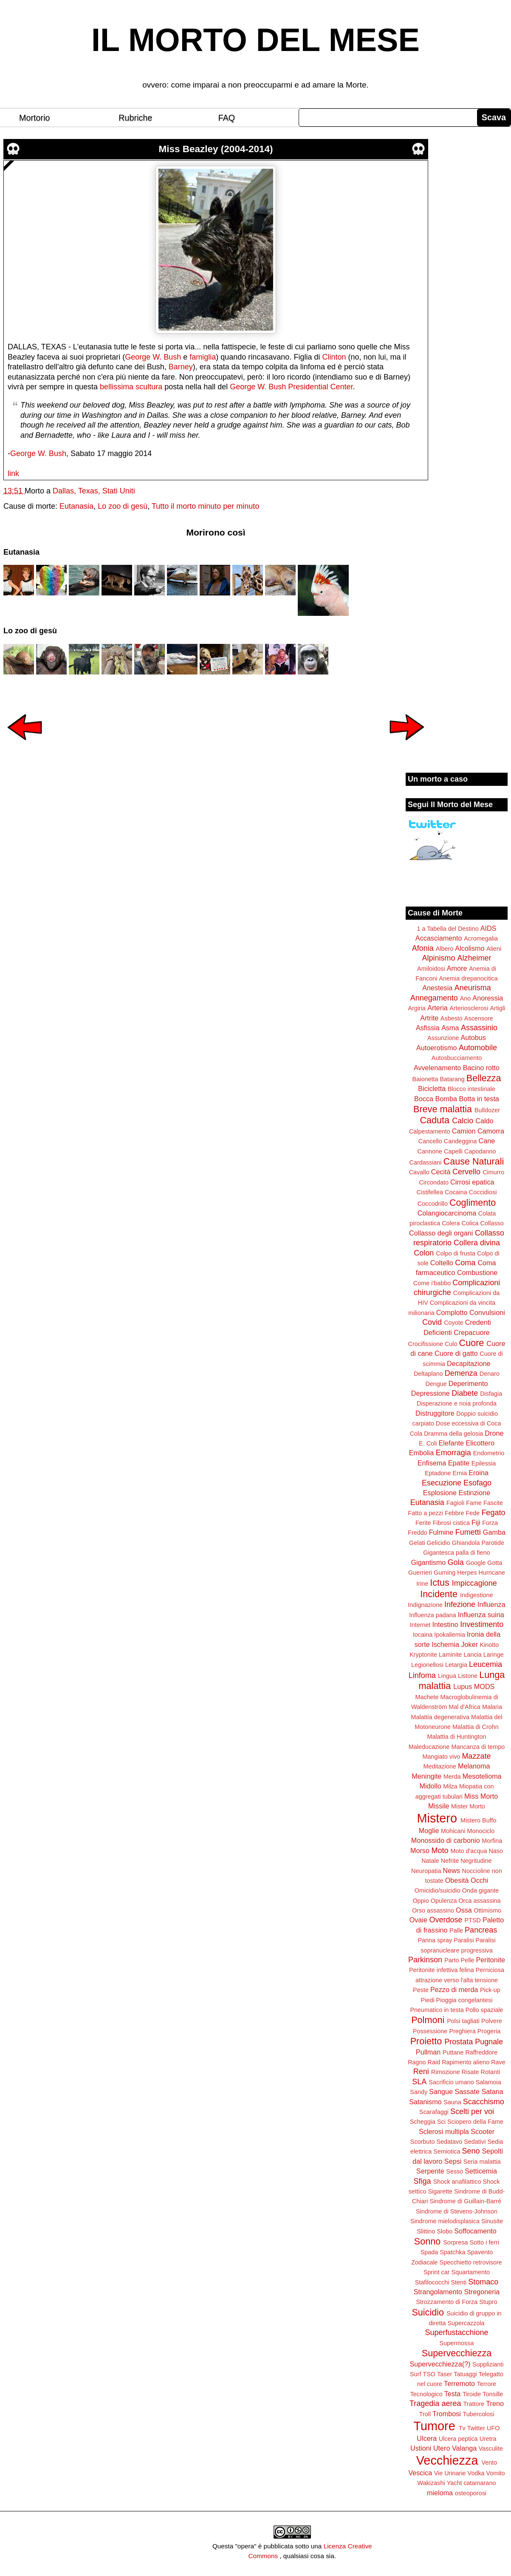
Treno (495, 2403)
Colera (451, 1223)
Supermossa (457, 2343)
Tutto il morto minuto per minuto (205, 506)
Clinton (334, 357)
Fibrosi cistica (451, 1522)
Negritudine (476, 1860)
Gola (456, 1562)
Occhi (479, 1880)
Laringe (493, 1654)
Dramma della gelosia (453, 1433)
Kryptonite (423, 1654)
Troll (425, 2414)
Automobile (478, 1047)
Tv (462, 2428)
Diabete (465, 1393)
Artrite (429, 1018)
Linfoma (422, 1675)
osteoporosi (470, 2493)
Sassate (467, 2091)
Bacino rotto (481, 1067)
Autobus (473, 1037)
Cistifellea (430, 1192)
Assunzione (443, 1037)
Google (476, 1562)
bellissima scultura (131, 387)
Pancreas (481, 1930)
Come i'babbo (432, 1283)
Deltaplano (428, 1373)
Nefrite (450, 1860)
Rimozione (445, 2072)
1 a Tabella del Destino (447, 928)
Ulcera (427, 2438)
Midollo (430, 1786)
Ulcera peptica (458, 2438)
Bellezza (483, 1078)
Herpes (467, 1572)
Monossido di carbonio (445, 1840)
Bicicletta (432, 1088)
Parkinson (425, 1959)
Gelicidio (438, 1542)
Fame (474, 1502)
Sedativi (475, 2141)
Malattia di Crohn (475, 1726)
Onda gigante (480, 1890)
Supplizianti (488, 2364)
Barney (181, 367)
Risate (470, 2072)
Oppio (420, 1900)
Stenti (458, 2282)
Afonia (423, 948)
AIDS (488, 928)
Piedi (428, 2000)
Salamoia (488, 2082)
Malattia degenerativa (440, 1717)
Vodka (476, 2473)
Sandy (418, 2092)
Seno (471, 2151)
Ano (465, 998)
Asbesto (451, 1018)
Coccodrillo (433, 1203)
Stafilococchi (432, 2282)
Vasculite (491, 2448)
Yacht (454, 2483)
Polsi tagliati (463, 2021)
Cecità (441, 1172)
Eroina (478, 1472)
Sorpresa (455, 2242)
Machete (426, 1697)
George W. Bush (153, 357)
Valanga (464, 2448)
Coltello (441, 1263)
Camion (464, 1131)
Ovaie (418, 1920)
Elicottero (480, 1443)
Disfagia (491, 1393)
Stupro (488, 2301)
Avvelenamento (437, 1067)
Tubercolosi (478, 2414)
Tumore (434, 2426)
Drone (494, 1433)
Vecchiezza (447, 2460)
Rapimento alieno (465, 2062)
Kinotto (489, 1644)
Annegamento (434, 998)
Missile (438, 1806)
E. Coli (428, 1443)
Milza (450, 1786)
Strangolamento (438, 2291)
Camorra (490, 1131)
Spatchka (452, 2252)
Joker (469, 1644)
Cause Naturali (473, 1161)
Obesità (457, 1880)
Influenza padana (432, 1615)
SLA (419, 2081)
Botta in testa (479, 1098)
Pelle (467, 1960)
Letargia (456, 1664)
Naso (495, 1851)
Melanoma (474, 1766)
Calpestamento (429, 1131)
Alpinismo (438, 958)
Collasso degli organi (441, 1233)
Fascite (493, 1502)
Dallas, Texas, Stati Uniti (94, 491)
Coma (465, 1262)
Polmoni (427, 2020)
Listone (467, 1675)
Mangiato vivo (441, 1756)
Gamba (494, 1532)
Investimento (481, 1624)
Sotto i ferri (485, 2242)
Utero (441, 2448)
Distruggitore (435, 1413)
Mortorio (34, 117)
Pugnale (489, 2042)
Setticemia (481, 2171)
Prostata (458, 2042)
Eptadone (438, 1473)
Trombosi (446, 2413)
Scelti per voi (472, 2111)
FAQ (226, 117)
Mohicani (453, 1831)
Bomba (446, 1098)
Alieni (493, 948)
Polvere (491, 2021)
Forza (490, 1522)
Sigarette (440, 2191)
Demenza (461, 1373)
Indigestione (476, 1595)
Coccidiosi (483, 1192)
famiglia (202, 357)
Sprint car (436, 2272)
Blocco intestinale (471, 1088)
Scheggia (422, 2121)
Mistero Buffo (478, 1820)
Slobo (444, 2231)
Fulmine (441, 1532)
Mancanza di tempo (478, 1746)
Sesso (454, 2171)
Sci (441, 2121)
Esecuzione (441, 1483)
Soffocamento (475, 2231)
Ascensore (478, 1018)
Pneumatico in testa (436, 2009)
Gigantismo (428, 1562)
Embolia (421, 1453)
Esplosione (440, 1492)
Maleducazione (429, 1746)
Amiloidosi (431, 968)
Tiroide (472, 2394)
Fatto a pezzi (425, 1513)
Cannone (430, 1151)
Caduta (435, 1120)
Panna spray (435, 1940)
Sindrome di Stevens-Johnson (456, 2211)
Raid (434, 2062)
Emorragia (453, 1452)
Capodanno (480, 1151)
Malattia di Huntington (456, 1736)
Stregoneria (482, 2291)
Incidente (438, 1594)
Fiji (475, 1522)
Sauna (452, 2102)
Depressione (430, 1393)
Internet (420, 1624)
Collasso (492, 1223)
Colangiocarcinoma (447, 1213)
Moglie (429, 1830)
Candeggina (460, 1141)
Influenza (491, 1604)
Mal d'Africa (464, 1706)
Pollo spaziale (484, 2009)
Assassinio (479, 1027)
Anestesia (437, 988)
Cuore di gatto (456, 1353)
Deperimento (468, 1383)
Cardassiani (425, 1162)
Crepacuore (472, 1332)
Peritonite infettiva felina (441, 1970)
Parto (451, 1960)
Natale (430, 1860)
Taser (444, 2374)
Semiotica (446, 2151)
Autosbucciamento (457, 1057)
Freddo (417, 1532)
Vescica (420, 2473)
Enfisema (432, 1463)
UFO (493, 2428)
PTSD (473, 1920)
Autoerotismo (436, 1047)
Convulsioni (487, 1312)
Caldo (484, 1121)
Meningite (426, 1776)
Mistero (437, 1818)
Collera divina (477, 1242)
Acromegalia (481, 938)
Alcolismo (469, 948)
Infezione (459, 1604)
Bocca (423, 1098)
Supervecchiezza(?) (439, 2364)
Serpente (430, 2171)
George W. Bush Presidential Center (291, 387)
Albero (445, 948)
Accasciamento (438, 938)
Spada (429, 2252)
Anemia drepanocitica (468, 978)
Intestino (445, 1624)
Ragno (417, 2062)
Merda (452, 1776)
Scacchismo (483, 2101)
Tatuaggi (465, 2374)
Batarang (452, 1079)
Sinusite (492, 2221)
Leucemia (485, 1664)
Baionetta (425, 1079)
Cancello (430, 1141)
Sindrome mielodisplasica (445, 2221)
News (451, 1870)
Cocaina (456, 1192)
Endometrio (489, 1453)
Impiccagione (474, 1583)
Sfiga (422, 2181)
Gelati (417, 1542)
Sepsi (453, 2161)
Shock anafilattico (457, 2181)
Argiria (417, 1008)
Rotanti (490, 2072)
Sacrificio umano (451, 2082)
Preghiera (462, 2031)
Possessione (430, 2031)
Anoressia (487, 998)
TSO (429, 2374)
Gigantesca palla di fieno (456, 1552)
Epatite (458, 1463)
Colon (424, 1253)
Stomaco (483, 2282)
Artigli (497, 1008)
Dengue (435, 1383)
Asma (450, 1028)
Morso (419, 1850)
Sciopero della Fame (475, 2121)
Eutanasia (76, 506)
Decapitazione (469, 1363)
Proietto (426, 2041)
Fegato (493, 1512)
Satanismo (425, 2102)
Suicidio (428, 2312)
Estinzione (475, 1492)
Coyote (453, 1322)
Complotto (452, 1312)
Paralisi (464, 1940)
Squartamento (471, 2272)
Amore (457, 968)
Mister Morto (468, 1806)
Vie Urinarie (450, 2473)
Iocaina (422, 1634)
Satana (492, 2091)
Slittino (426, 2231)
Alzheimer (474, 958)
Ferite (423, 1522)
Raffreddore (481, 2052)
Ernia (460, 1473)
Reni (421, 2071)
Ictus (439, 1582)
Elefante (451, 1443)
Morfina (492, 1840)
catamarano (479, 2483)
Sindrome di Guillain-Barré (465, 2201)
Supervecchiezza (456, 2353)
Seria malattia (482, 2161)
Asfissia (428, 1028)
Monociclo (480, 1831)
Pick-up (490, 1990)
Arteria (437, 1008)
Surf (415, 2374)
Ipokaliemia (449, 1634)
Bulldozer (487, 1110)
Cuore (471, 1343)
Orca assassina (479, 1900)
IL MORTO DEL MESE (255, 40)
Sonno (427, 2241)
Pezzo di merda (454, 1989)
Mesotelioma (482, 1776)
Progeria (488, 2031)
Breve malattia (442, 1109)
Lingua (447, 1675)
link (13, 473)
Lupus (462, 1686)
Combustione (477, 1272)
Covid (432, 1322)
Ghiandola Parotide (478, 1542)
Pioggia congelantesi (464, 2000)
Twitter (476, 2428)
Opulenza (444, 1900)
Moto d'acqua (468, 1851)
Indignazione (425, 1604)
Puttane (453, 2052)
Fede (473, 1513)
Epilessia (483, 1463)
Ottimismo (487, 1910)
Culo (451, 1343)
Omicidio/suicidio (437, 1890)
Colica (470, 1223)
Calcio (462, 1121)
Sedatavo (449, 2141)
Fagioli (455, 1502)
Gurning (444, 1572)
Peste (421, 1990)
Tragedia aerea (435, 2403)
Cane (486, 1141)
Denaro (490, 1373)
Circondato (434, 1182)
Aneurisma (473, 987)
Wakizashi (431, 2483)
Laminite (450, 1654)
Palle (456, 1930)
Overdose (445, 1920)
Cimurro (493, 1172)
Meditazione (439, 1766)
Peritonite (490, 1960)
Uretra (488, 2438)
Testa (452, 2393)
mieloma (440, 2493)
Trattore (473, 2403)
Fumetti (468, 1532)
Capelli (453, 1151)
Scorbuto (422, 2141)
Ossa (464, 1910)
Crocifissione (425, 1343)
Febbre (454, 1513)
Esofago (477, 1483)
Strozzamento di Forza (446, 2301)
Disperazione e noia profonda (457, 1403)
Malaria (492, 1706)
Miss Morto (481, 1796)
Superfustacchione (456, 2332)
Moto (439, 1850)
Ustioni (420, 2448)
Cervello (466, 1172)
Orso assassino (433, 1910)
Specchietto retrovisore (471, 2262)
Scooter (482, 2131)
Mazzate (476, 1756)
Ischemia (445, 1644)
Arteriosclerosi (468, 1008)
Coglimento (472, 1202)
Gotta (494, 1562)
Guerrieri (420, 1572)
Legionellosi (427, 1664)
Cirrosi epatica (472, 1182)
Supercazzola (465, 2323)
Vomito (495, 2473)
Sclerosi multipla (444, 2131)
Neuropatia (426, 1871)
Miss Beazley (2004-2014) (216, 149)
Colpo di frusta (455, 1253)
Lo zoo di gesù (122, 506)
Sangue (441, 2091)
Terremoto (459, 2383)
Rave (498, 2062)
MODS (484, 1686)
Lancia (472, 1654)
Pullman (428, 2052)
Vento (489, 2462)
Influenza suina (481, 1614)
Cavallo (419, 1172)
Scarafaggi (434, 2111)
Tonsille (493, 2394)
